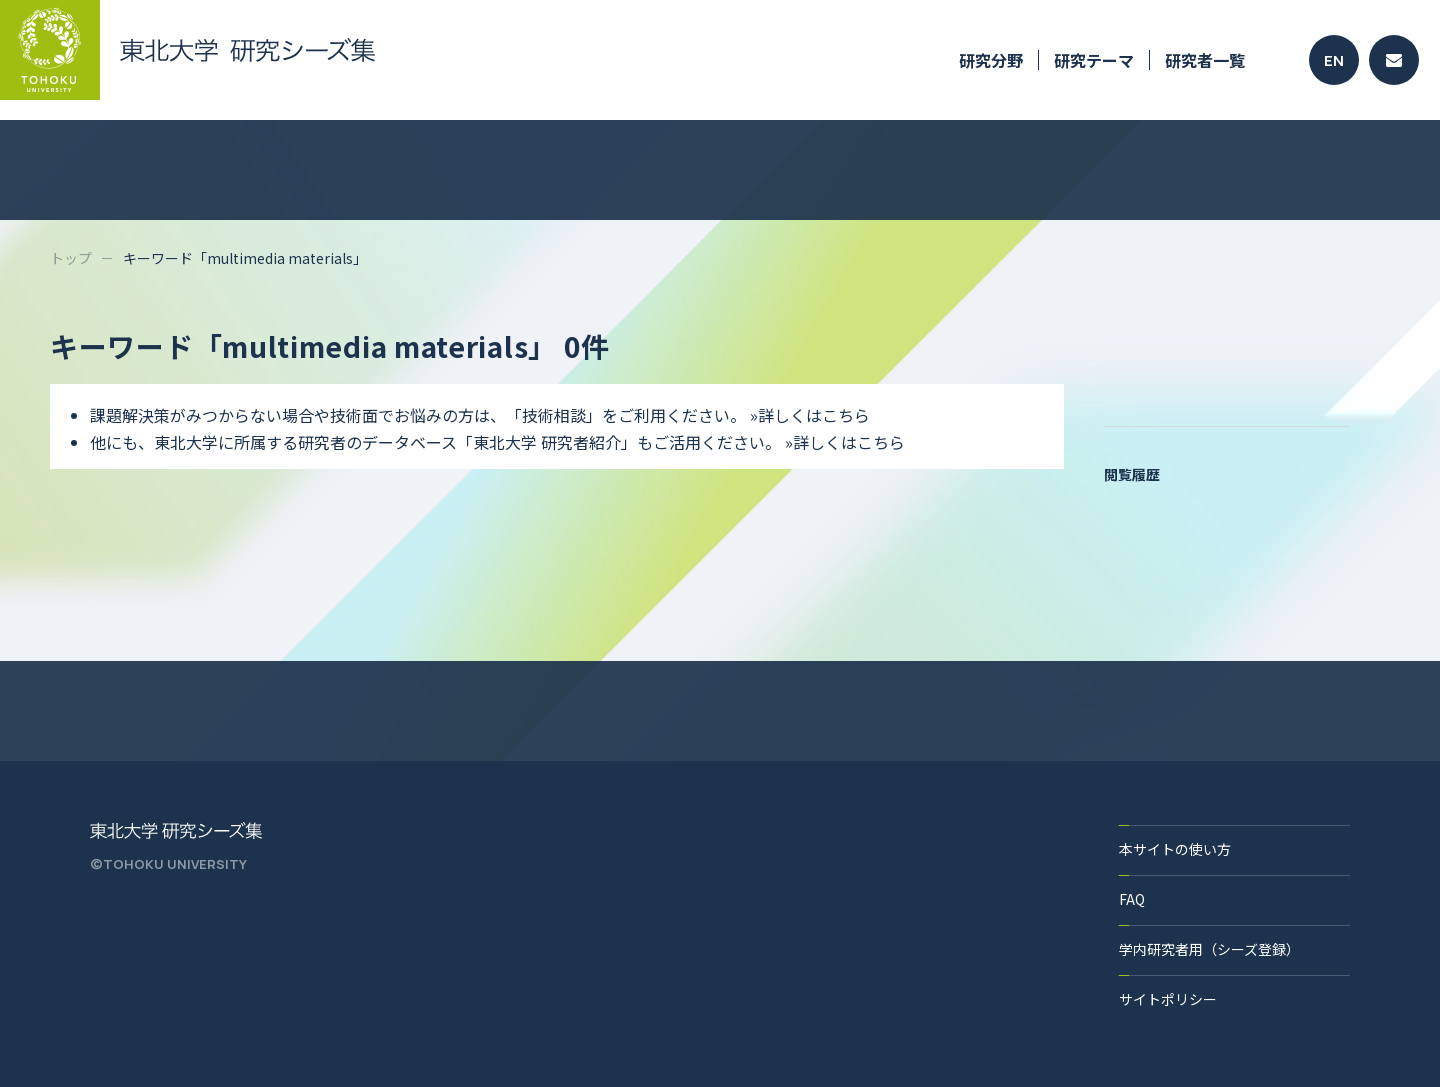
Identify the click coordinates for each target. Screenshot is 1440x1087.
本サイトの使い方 (1175, 849)
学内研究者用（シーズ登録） (1209, 949)
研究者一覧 (1205, 60)
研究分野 (991, 60)
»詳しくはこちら (810, 415)
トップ (71, 258)
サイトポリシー (1168, 999)
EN (1334, 60)
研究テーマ (1094, 60)
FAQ (1132, 899)
